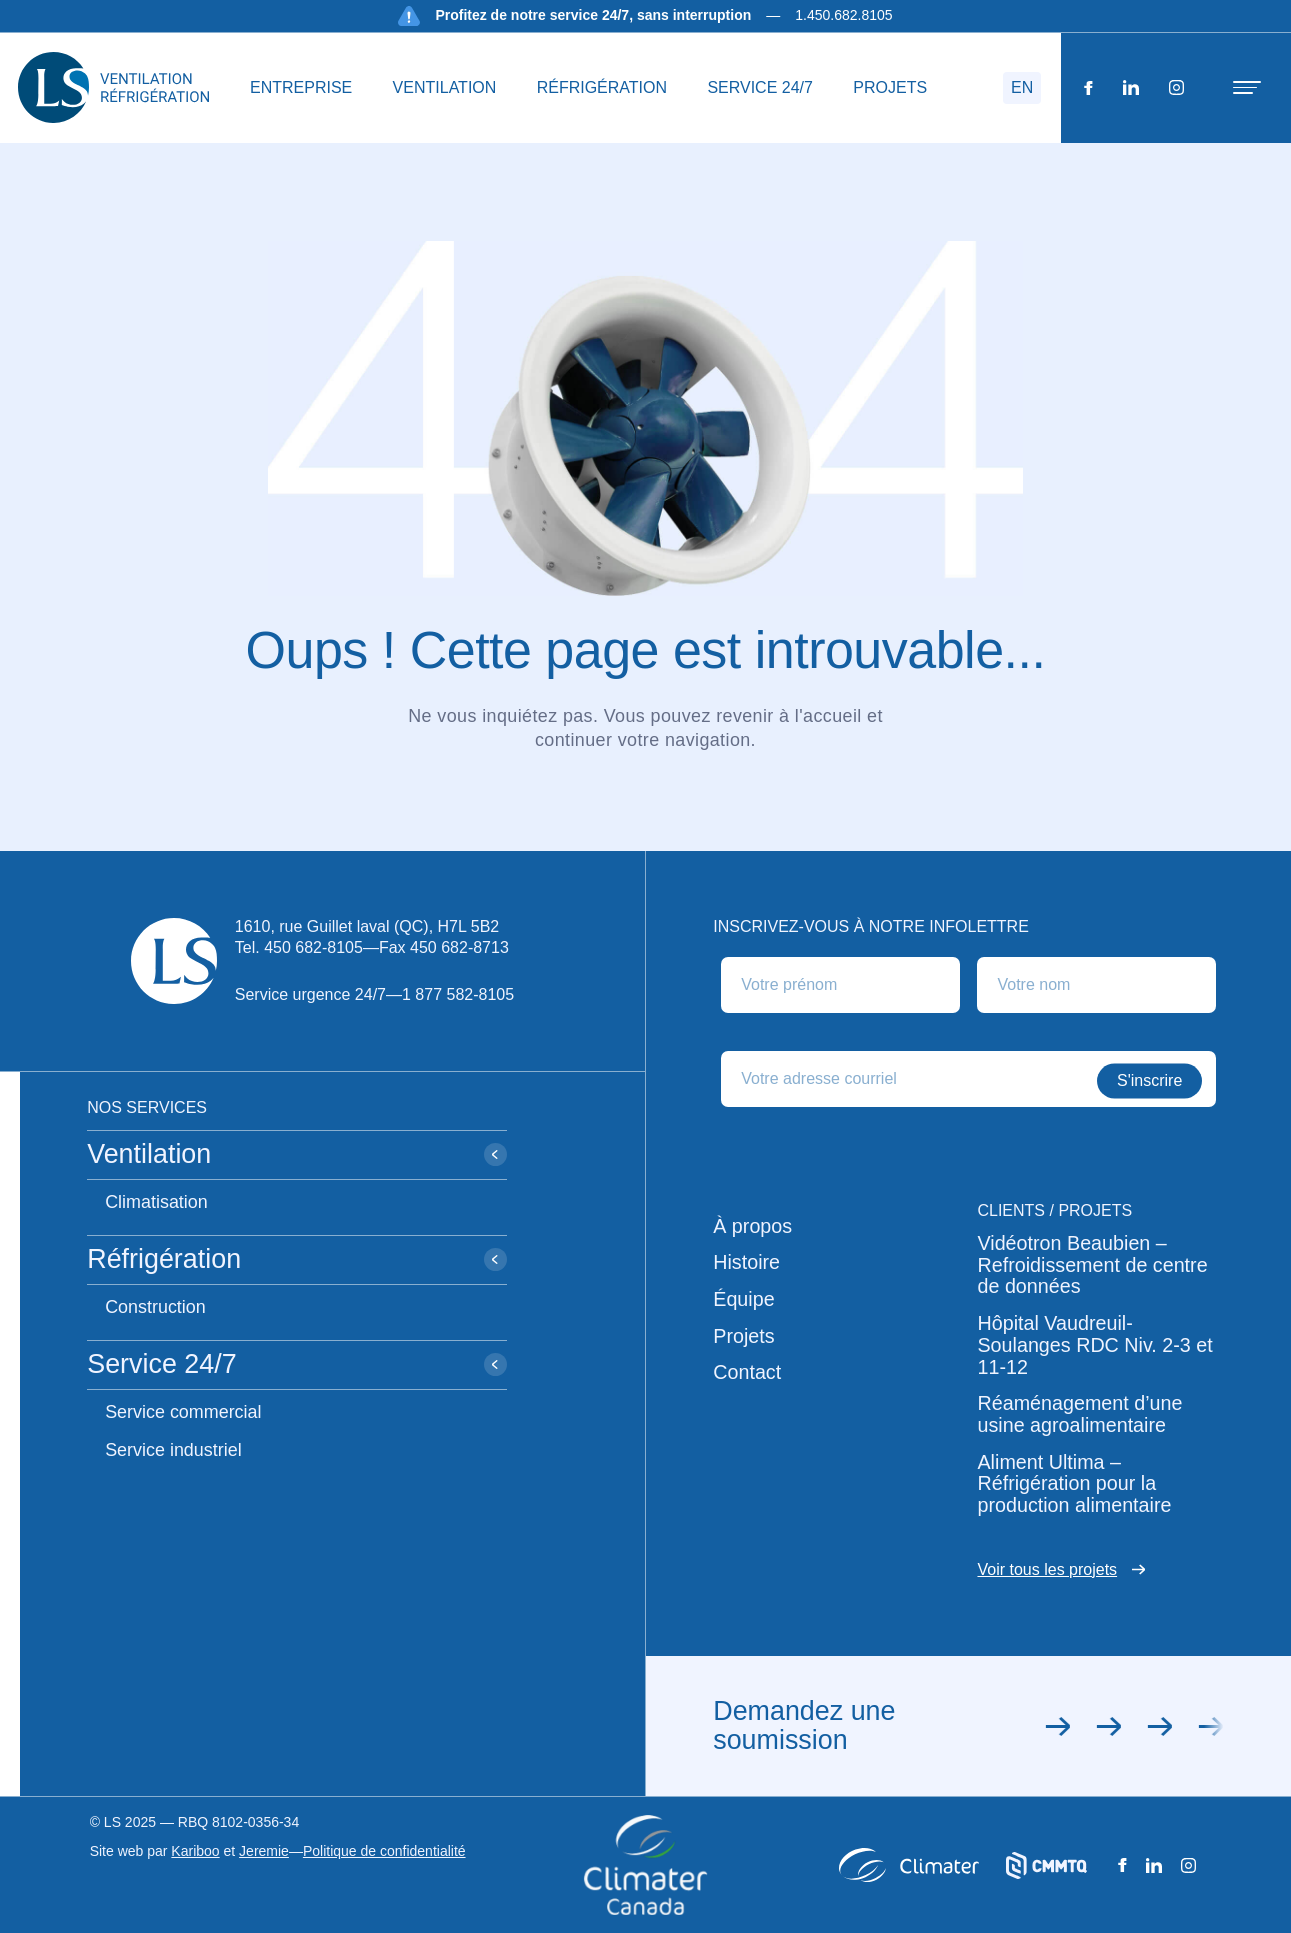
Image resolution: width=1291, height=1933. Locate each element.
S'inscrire (1149, 1080)
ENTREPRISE (301, 87)
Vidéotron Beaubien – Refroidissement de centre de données (1092, 1265)
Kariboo (195, 1851)
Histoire (746, 1262)
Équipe (743, 1299)
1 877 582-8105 (458, 994)
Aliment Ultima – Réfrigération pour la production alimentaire (1074, 1484)
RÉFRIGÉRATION (602, 87)
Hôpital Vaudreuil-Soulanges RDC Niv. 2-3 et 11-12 (1094, 1345)
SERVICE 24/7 (760, 87)
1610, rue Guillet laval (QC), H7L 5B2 (367, 926)
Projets (743, 1336)
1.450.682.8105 (843, 15)
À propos (752, 1226)
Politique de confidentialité (384, 1851)
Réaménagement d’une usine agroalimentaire (1079, 1414)
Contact (747, 1372)
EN (1022, 87)
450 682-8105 (313, 947)
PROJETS (890, 87)
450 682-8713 (459, 947)
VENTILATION (445, 87)
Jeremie (264, 1851)
